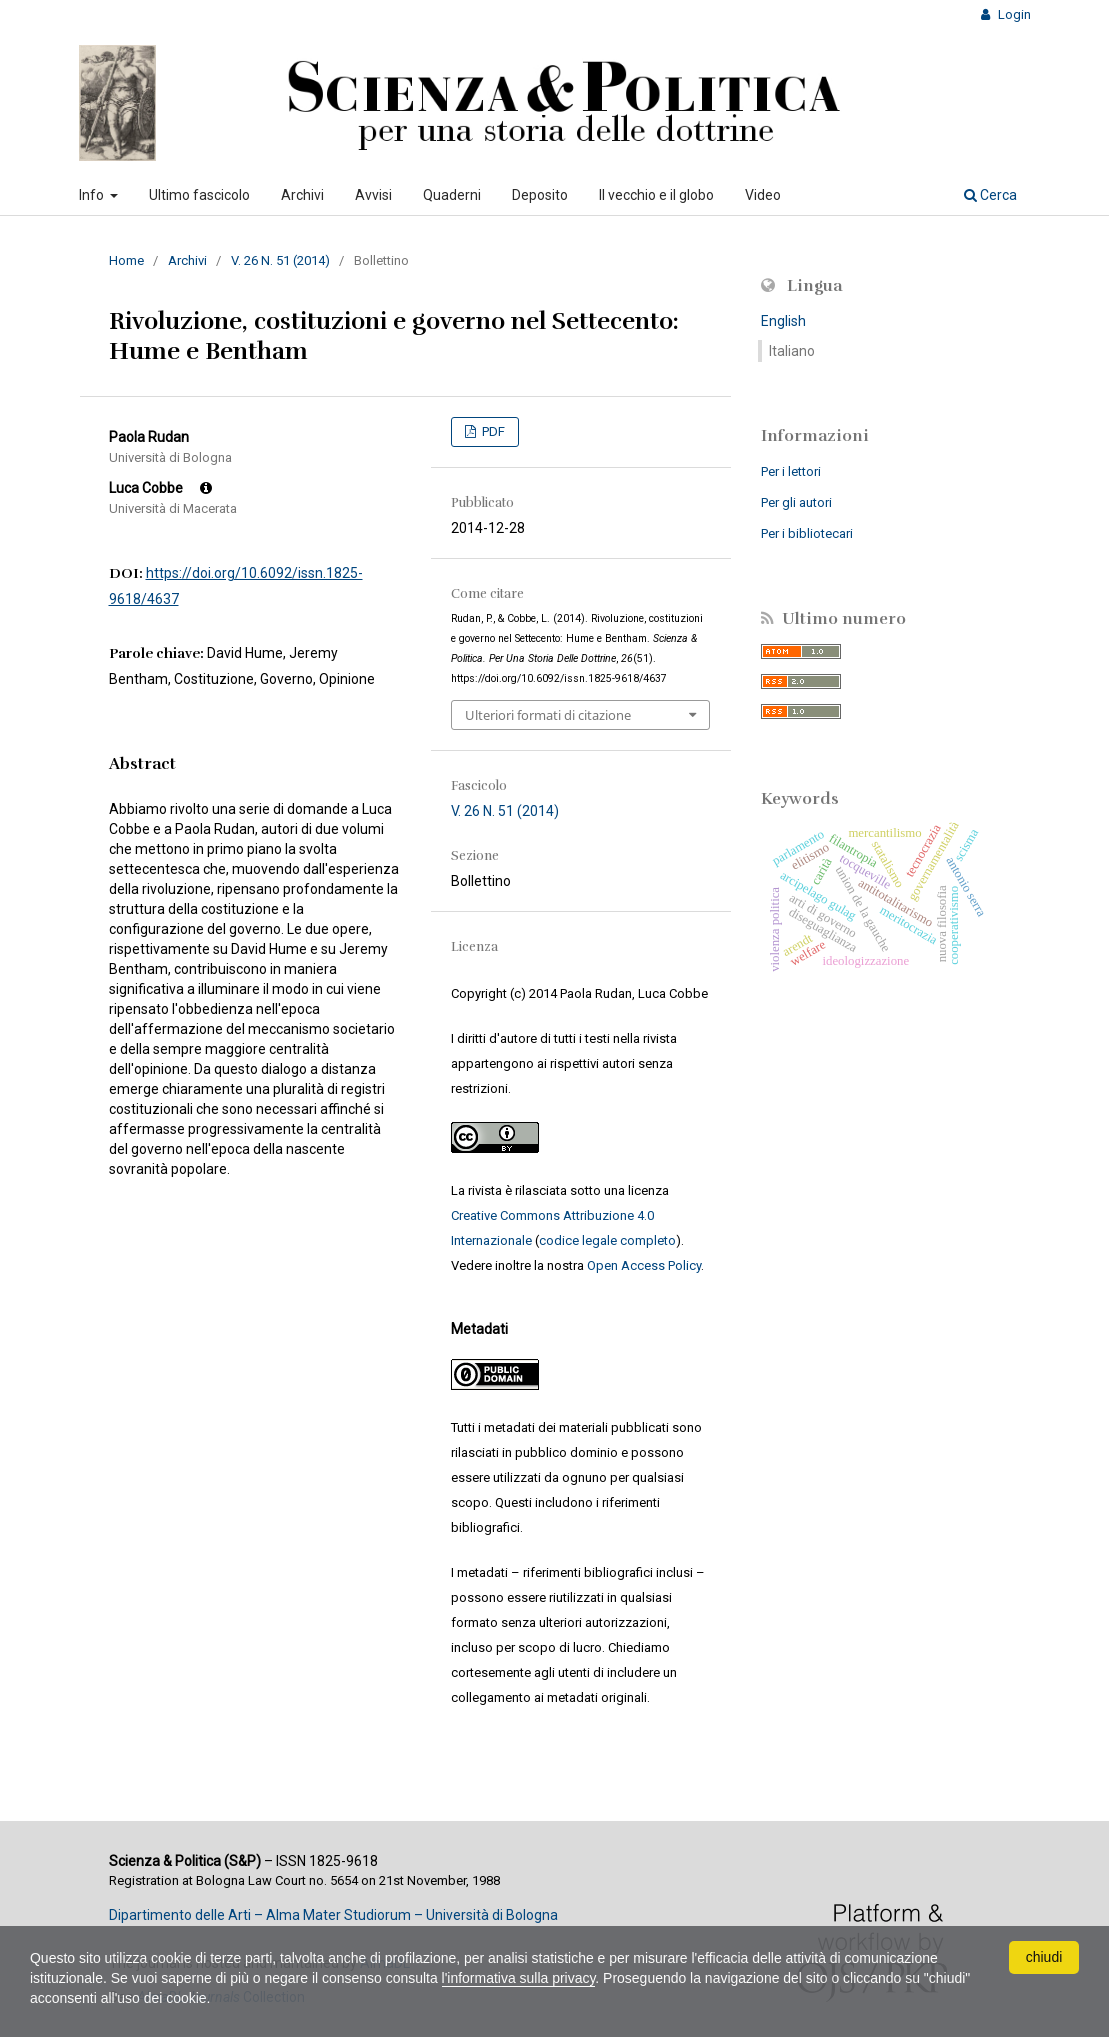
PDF (492, 431)
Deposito (540, 195)
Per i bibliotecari (807, 533)
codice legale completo (607, 1240)
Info (93, 195)
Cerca (990, 195)
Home (126, 260)
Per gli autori (796, 502)
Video (763, 195)
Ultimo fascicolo (199, 195)
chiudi (1044, 1957)
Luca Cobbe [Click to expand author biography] (160, 488)
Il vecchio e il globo (656, 195)
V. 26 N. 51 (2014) (280, 260)
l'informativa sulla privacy (519, 1978)
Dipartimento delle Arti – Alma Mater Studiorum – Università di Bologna (333, 1915)
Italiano (792, 351)
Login (1013, 14)
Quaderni (452, 195)
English (783, 321)
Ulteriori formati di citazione (548, 715)
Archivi (302, 195)
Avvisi (373, 195)
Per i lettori (791, 471)
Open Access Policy (644, 1265)
